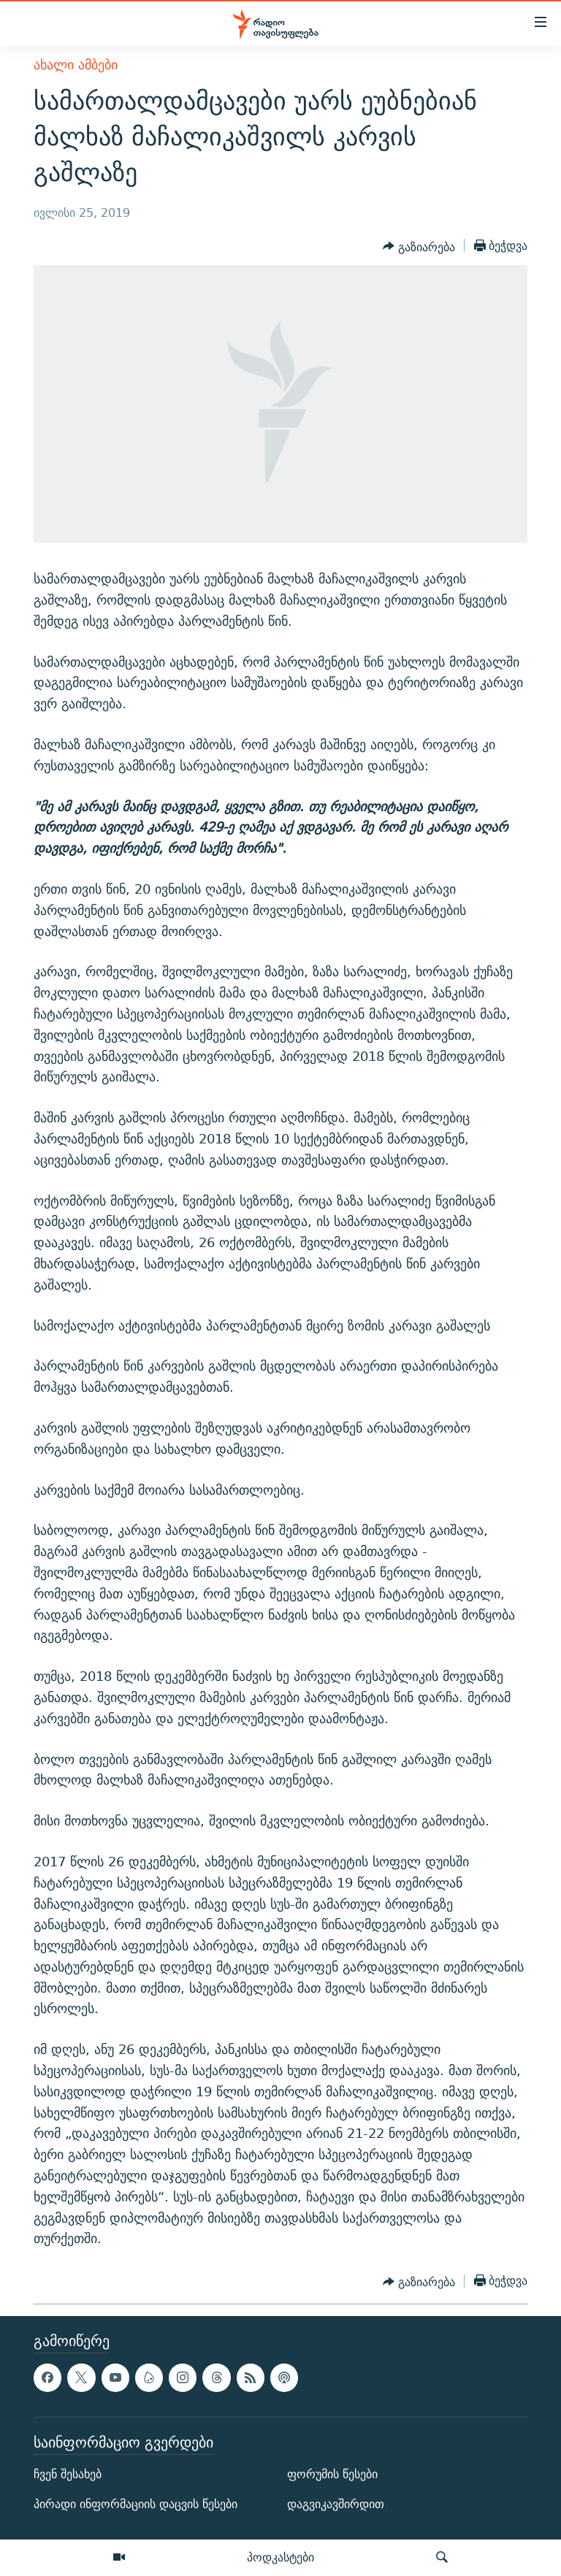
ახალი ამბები (76, 64)
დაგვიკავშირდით (335, 2504)
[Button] (419, 246)
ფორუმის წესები (332, 2474)
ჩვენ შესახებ (68, 2474)
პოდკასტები (280, 2557)
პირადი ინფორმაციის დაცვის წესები (135, 2504)
